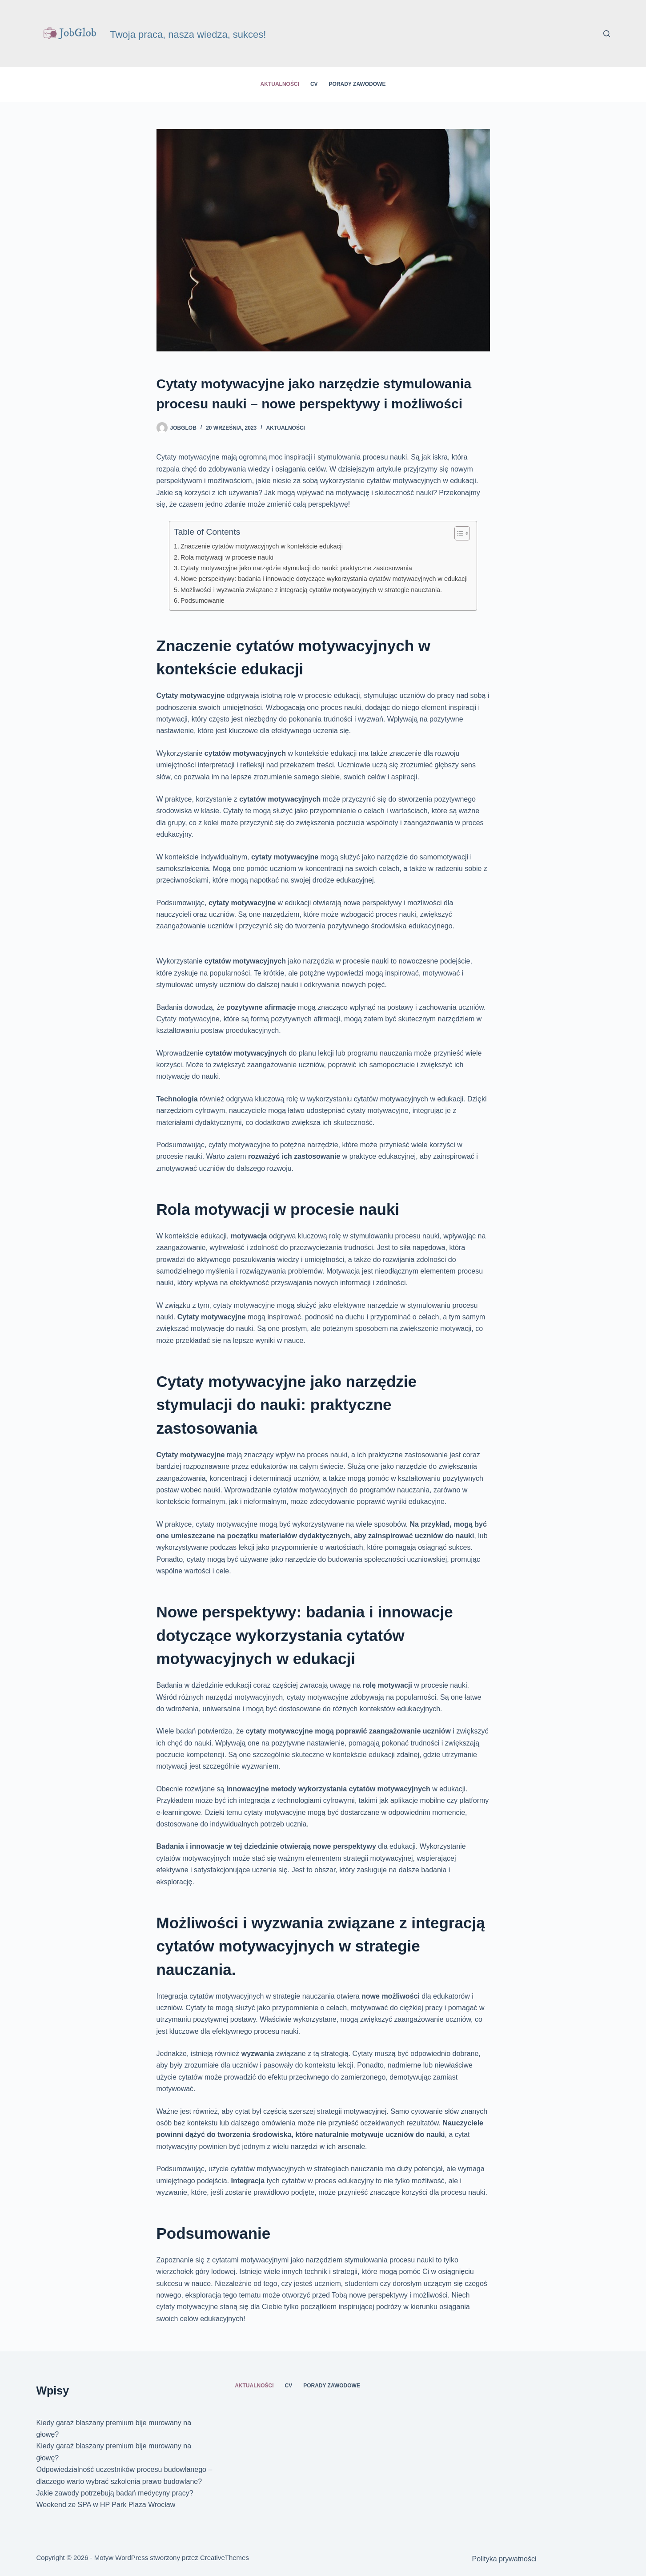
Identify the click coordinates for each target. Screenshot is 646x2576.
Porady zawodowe (357, 84)
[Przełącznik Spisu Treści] (458, 533)
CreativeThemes (224, 2557)
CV (314, 84)
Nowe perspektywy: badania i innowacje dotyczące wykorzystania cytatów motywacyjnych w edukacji (324, 578)
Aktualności (280, 84)
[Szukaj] (606, 33)
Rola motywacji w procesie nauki (227, 557)
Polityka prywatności (504, 2559)
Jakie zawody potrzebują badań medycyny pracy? (114, 2493)
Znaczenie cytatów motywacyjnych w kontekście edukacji (262, 546)
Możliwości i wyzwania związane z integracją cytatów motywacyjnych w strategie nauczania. (311, 589)
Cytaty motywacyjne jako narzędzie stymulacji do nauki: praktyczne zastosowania (296, 568)
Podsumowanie (203, 600)
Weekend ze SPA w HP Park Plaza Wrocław (106, 2504)
